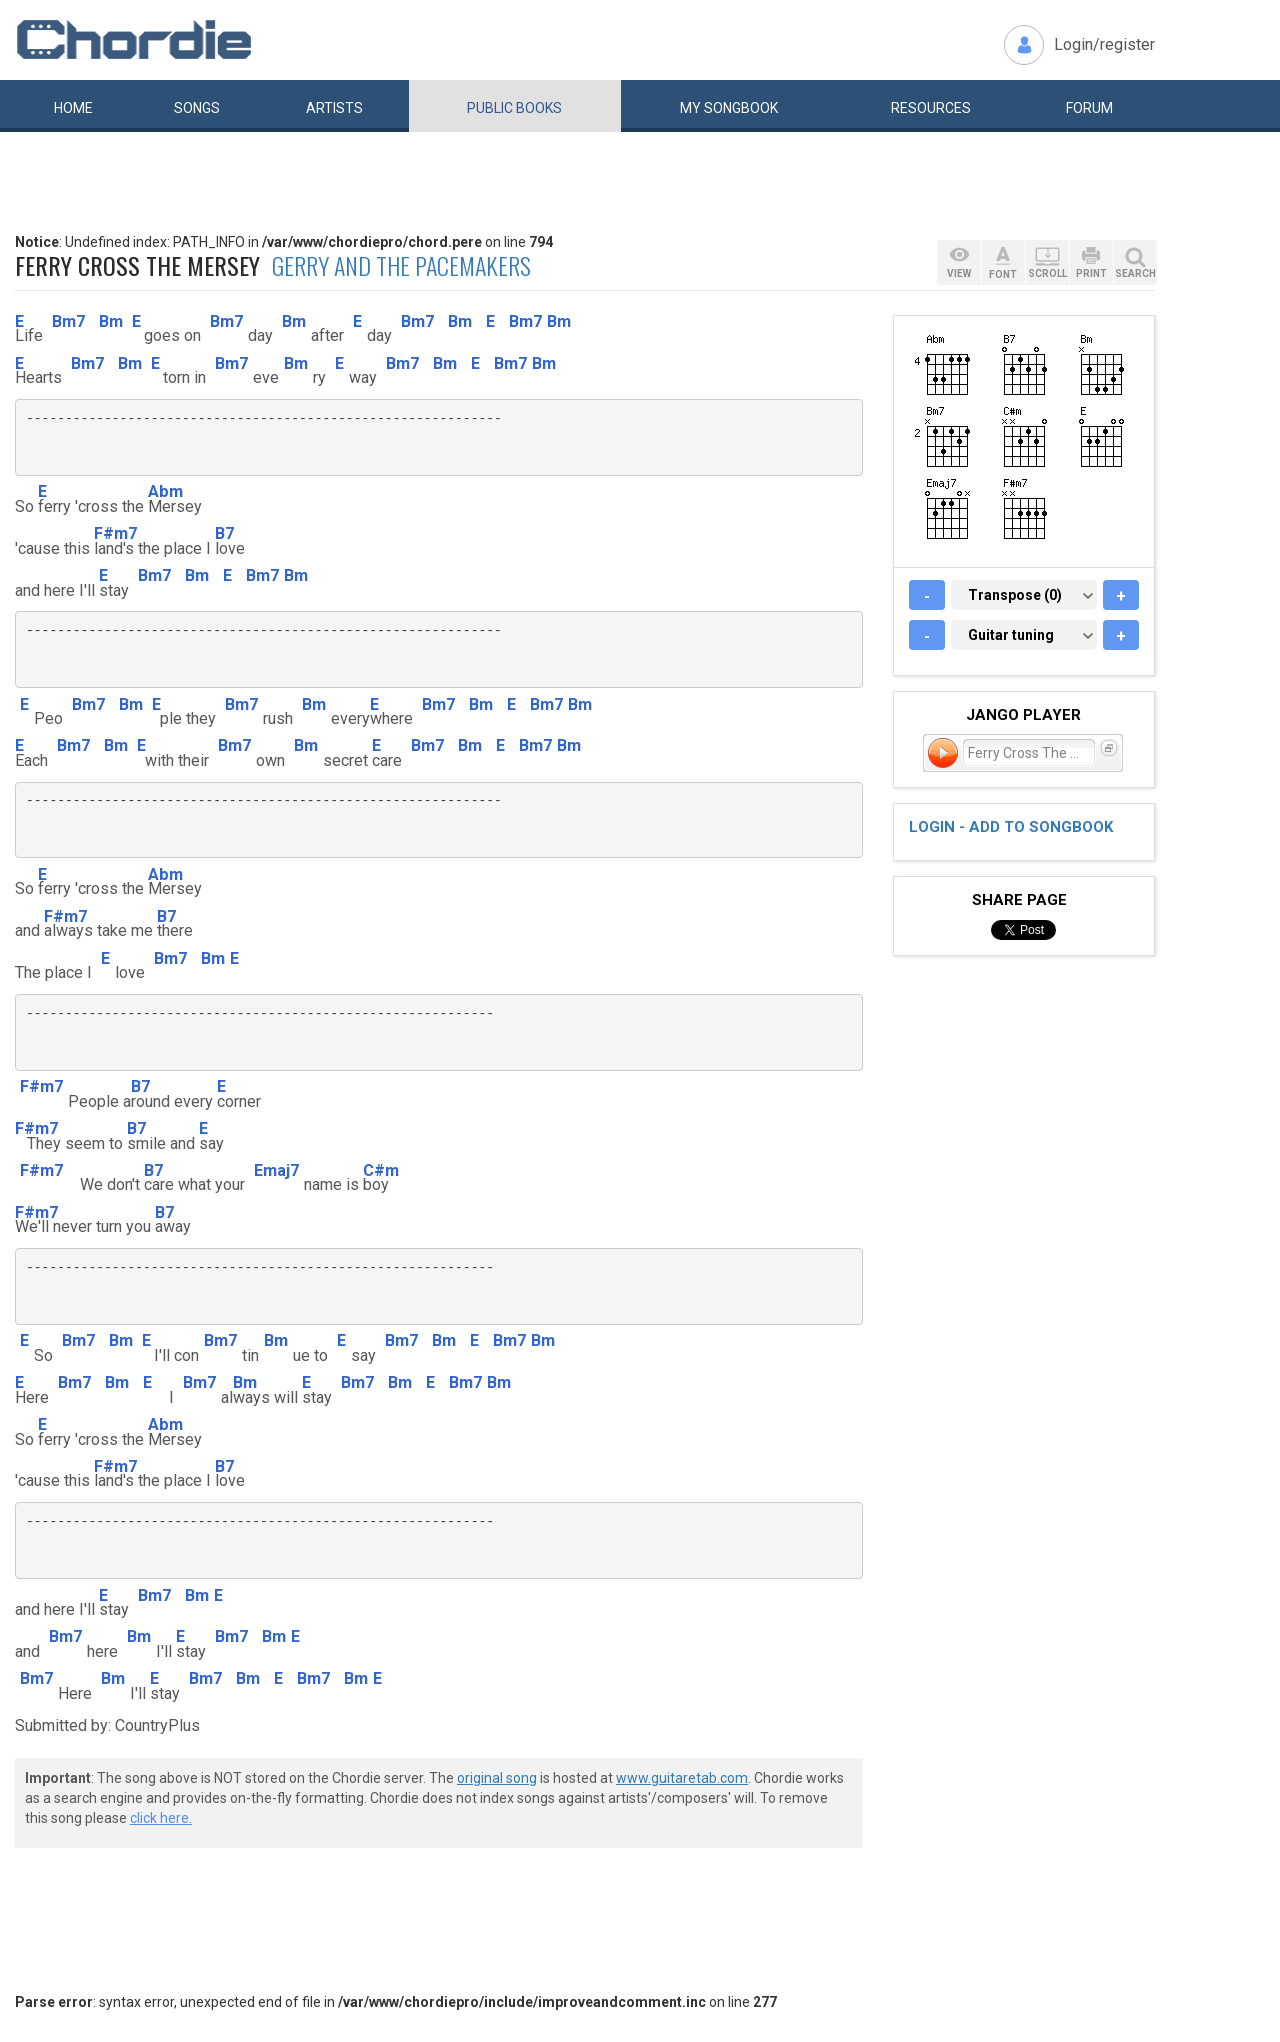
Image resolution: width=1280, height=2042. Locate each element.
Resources (931, 108)
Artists (334, 108)
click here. (161, 1818)
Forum (1089, 108)
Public (514, 108)
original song (497, 1778)
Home (73, 108)
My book (729, 108)
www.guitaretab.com (682, 1778)
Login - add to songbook (1011, 827)
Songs (197, 108)
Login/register (1104, 44)
